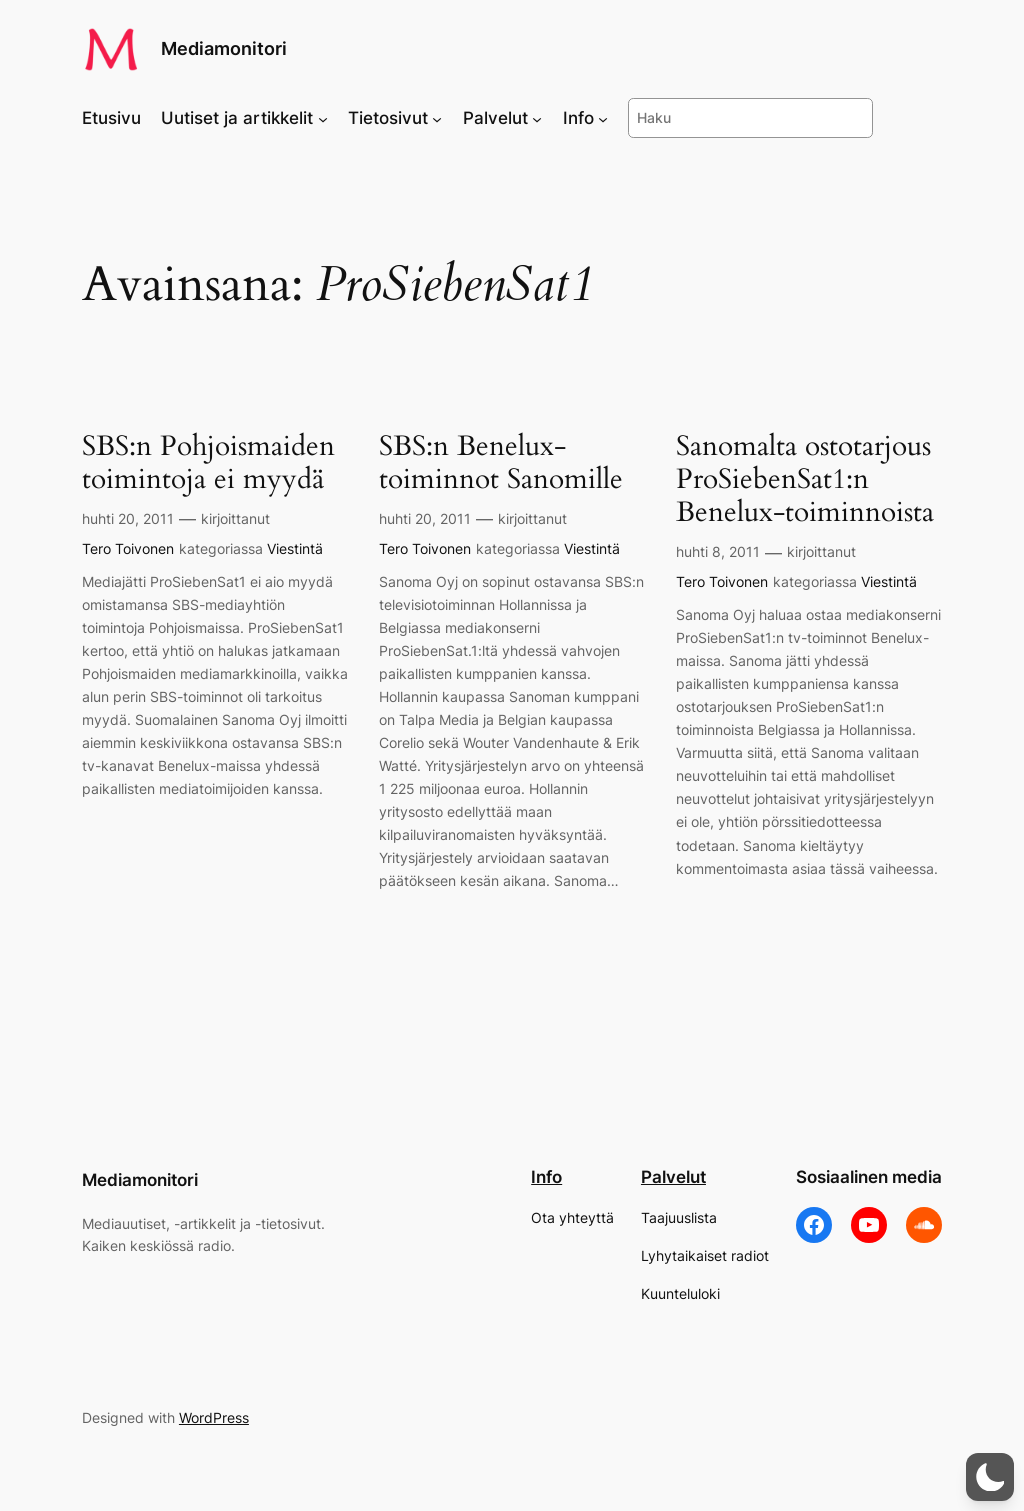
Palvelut (673, 1177)
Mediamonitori (224, 48)
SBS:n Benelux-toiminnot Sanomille (501, 463)
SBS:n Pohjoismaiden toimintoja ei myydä (208, 463)
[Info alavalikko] (603, 118)
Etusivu (111, 118)
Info (546, 1177)
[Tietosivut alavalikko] (437, 118)
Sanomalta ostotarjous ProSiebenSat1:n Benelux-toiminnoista (805, 479)
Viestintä (295, 548)
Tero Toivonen (128, 548)
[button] (990, 1477)
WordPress (214, 1417)
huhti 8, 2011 (718, 551)
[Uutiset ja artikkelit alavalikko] (323, 118)
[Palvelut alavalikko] (537, 118)
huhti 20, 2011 (128, 518)
